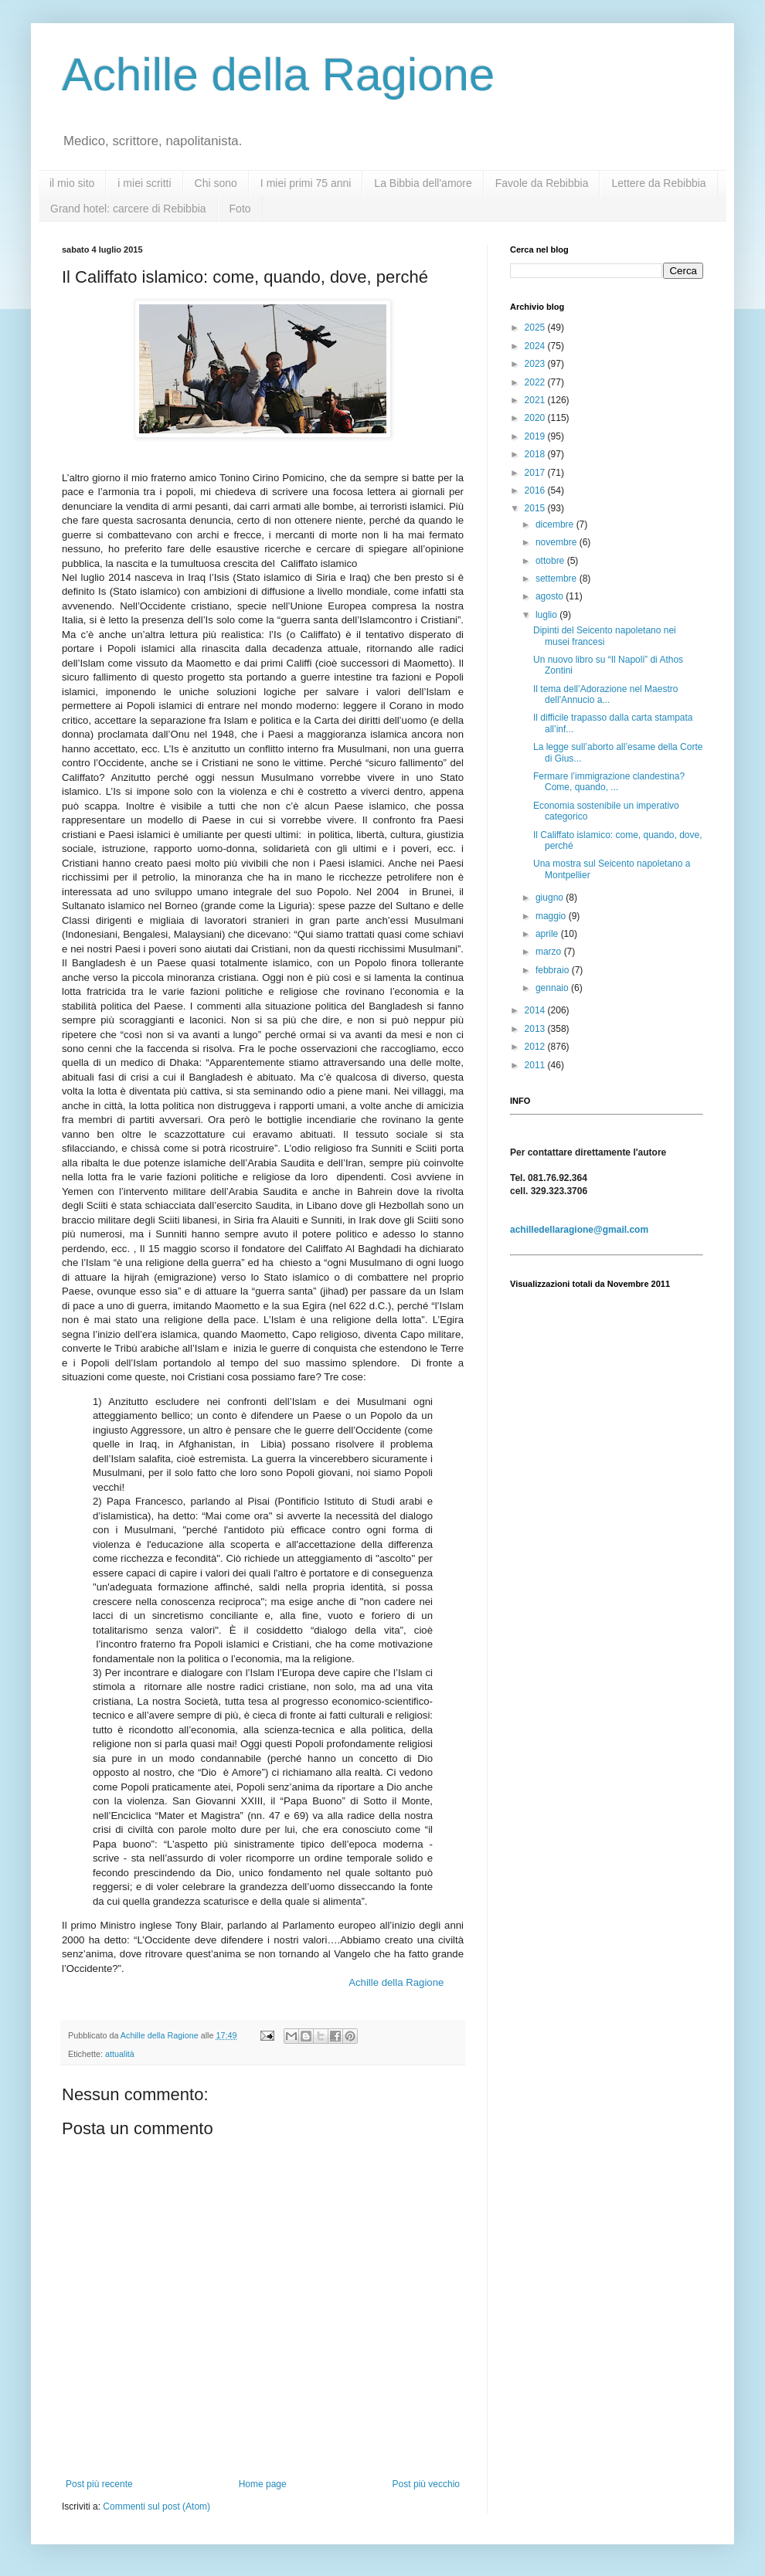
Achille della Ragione (278, 74)
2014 (536, 1010)
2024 (536, 346)
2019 (536, 436)
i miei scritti (144, 183)
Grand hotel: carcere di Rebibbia (128, 208)
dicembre (556, 524)
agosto (551, 596)
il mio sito (71, 183)
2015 (536, 508)
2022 (536, 382)
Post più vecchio (426, 2484)
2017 (536, 472)
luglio (547, 614)
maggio (552, 916)
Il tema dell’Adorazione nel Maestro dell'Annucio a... (605, 694)
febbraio (554, 970)
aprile (548, 933)
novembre (558, 542)
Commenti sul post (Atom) (156, 2506)
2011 (536, 1065)
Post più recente (99, 2484)
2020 (536, 417)
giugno (551, 897)
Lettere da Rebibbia (658, 183)
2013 (536, 1028)
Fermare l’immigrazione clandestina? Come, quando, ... (609, 781)
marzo (550, 951)
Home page (263, 2484)
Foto (240, 208)
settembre (558, 578)
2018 (536, 454)
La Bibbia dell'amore (422, 183)
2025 (536, 327)
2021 (536, 400)
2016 (536, 490)
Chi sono (216, 183)
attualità (119, 2053)
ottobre (551, 560)
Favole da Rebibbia (542, 183)
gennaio (553, 988)
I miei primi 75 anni (306, 183)
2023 (536, 363)
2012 (536, 1046)
